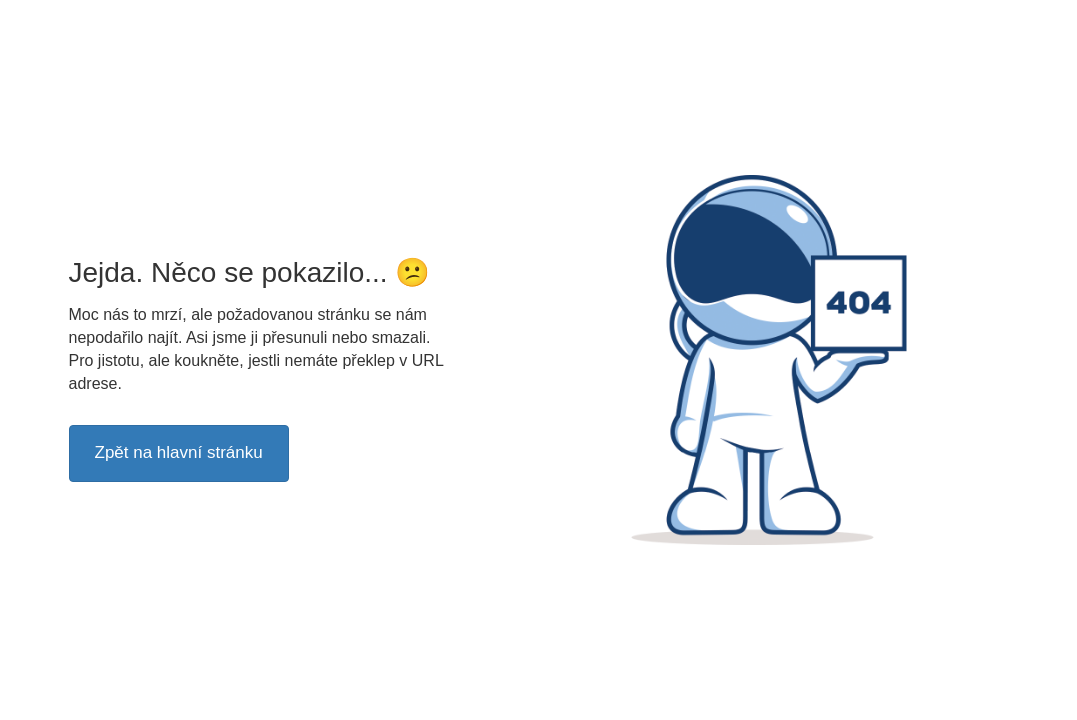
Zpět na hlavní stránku (179, 452)
